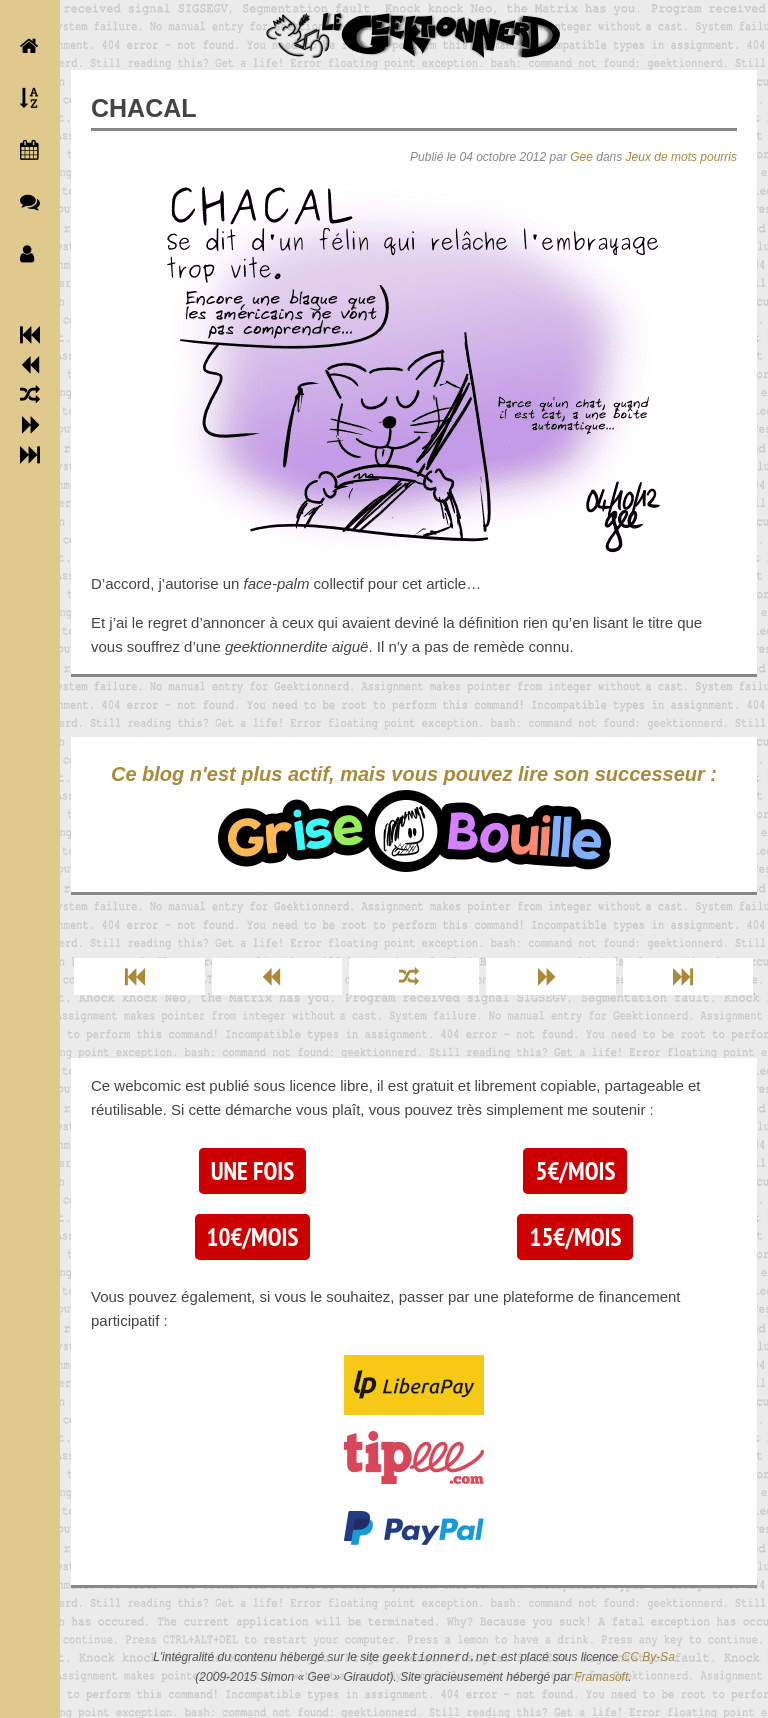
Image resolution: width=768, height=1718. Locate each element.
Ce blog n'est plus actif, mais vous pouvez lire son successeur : (414, 817)
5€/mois (575, 1171)
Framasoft (601, 1677)
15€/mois (575, 1237)
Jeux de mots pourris (681, 157)
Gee (581, 157)
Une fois (252, 1171)
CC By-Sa (648, 1658)
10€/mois (253, 1237)
